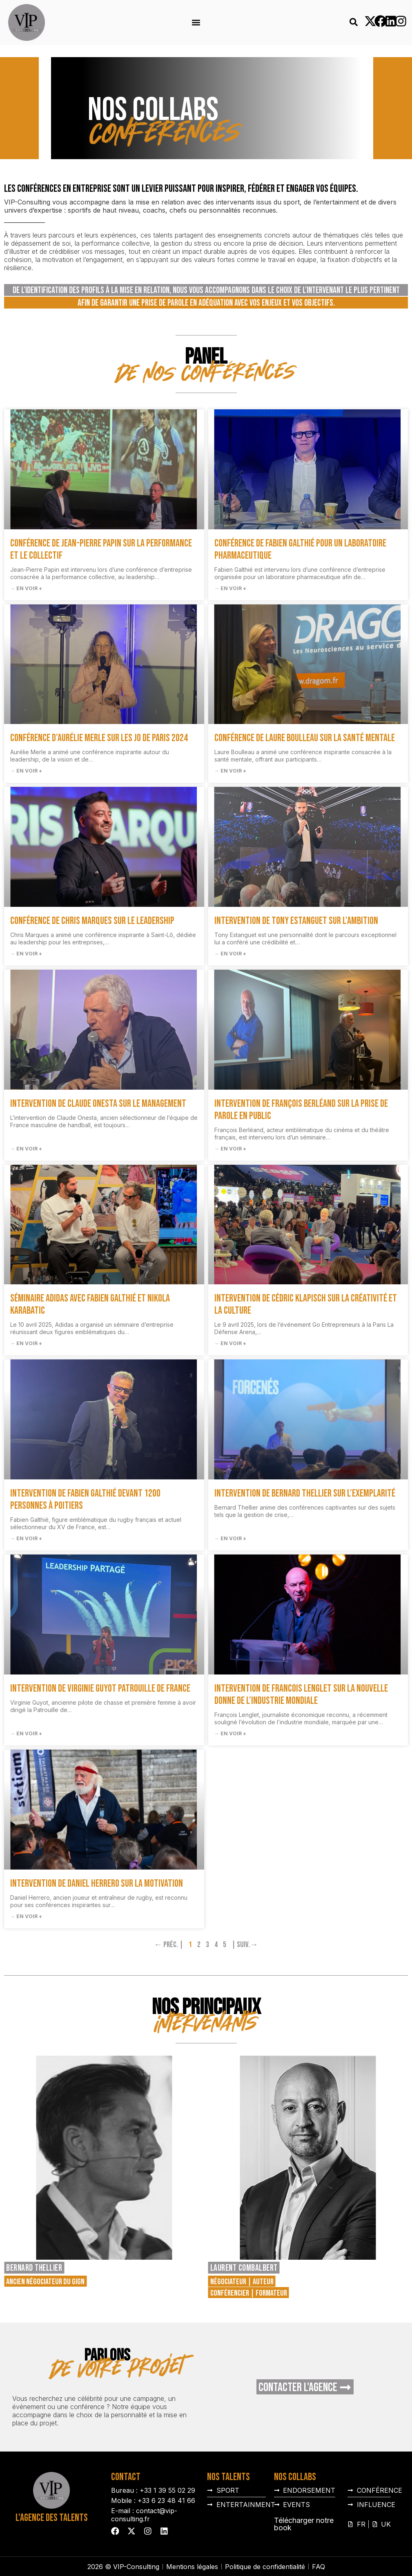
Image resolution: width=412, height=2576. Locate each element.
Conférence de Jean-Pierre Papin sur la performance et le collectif (101, 549)
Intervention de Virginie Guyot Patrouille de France (100, 1688)
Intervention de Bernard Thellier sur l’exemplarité (304, 1493)
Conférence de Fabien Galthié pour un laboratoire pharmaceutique (300, 549)
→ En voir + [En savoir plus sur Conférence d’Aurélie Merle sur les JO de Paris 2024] (26, 771)
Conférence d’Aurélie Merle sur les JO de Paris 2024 (99, 738)
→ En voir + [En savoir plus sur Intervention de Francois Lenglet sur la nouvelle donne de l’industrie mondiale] (230, 1733)
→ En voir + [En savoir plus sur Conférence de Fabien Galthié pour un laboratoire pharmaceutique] (230, 588)
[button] (196, 22)
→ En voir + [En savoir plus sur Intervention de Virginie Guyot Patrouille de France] (26, 1733)
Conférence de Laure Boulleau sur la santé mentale (304, 738)
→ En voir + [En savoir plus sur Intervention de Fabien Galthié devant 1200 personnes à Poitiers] (26, 1538)
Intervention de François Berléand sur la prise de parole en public (301, 1109)
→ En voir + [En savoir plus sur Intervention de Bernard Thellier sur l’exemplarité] (230, 1538)
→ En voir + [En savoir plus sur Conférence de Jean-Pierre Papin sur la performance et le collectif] (26, 588)
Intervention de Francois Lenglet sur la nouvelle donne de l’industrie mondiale (301, 1694)
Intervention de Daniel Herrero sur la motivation (96, 1883)
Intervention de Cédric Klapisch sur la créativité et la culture (305, 1304)
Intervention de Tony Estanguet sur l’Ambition (296, 921)
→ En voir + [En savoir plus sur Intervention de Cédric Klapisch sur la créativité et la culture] (230, 1343)
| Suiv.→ (245, 1945)
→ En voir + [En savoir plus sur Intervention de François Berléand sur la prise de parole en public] (230, 1149)
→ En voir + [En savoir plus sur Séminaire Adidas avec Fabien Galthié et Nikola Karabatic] (26, 1343)
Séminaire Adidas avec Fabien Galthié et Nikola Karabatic (90, 1304)
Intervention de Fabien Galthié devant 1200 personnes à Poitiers (85, 1499)
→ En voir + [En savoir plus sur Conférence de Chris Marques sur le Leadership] (26, 953)
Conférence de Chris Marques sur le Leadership (92, 921)
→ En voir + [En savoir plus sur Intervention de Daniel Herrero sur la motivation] (26, 1916)
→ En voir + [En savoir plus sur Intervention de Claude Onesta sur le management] (26, 1149)
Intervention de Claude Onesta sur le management (98, 1103)
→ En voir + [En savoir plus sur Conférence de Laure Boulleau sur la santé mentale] (230, 771)
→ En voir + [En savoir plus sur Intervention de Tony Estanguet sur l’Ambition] (230, 953)
